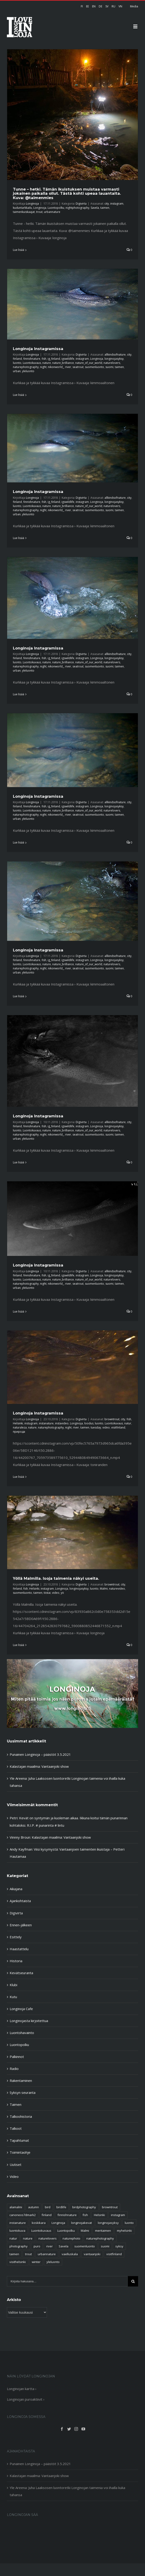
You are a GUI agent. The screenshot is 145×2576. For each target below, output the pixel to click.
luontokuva (17, 2230)
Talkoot (16, 2128)
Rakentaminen (21, 2080)
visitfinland (118, 1427)
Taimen (15, 2104)
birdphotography (84, 2207)
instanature (46, 1423)
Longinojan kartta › (21, 2388)
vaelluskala (70, 2254)
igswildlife (67, 359)
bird (47, 2207)
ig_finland (54, 359)
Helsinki (18, 1423)
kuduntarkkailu (22, 208)
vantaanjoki (92, 2254)
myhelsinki (124, 2230)
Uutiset (15, 2164)
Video (14, 2176)
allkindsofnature (115, 354)
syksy (119, 2246)
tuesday (96, 1427)
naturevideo (117, 1589)
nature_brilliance (63, 363)
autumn (33, 2207)
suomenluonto (94, 367)
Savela (95, 208)
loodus (88, 1423)
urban (17, 371)
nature (46, 363)
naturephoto (71, 2238)
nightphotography (77, 208)
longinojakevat (81, 2223)
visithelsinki (17, 2262)
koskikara (39, 2223)
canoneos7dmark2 (22, 2215)
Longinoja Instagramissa (38, 348)
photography (18, 2246)
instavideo (62, 1423)
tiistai (47, 1593)
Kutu (13, 1996)
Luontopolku (56, 208)
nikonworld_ (56, 367)
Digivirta (81, 204)
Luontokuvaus (32, 363)
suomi (109, 367)
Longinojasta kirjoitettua (29, 2020)
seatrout (78, 367)
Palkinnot (17, 2056)
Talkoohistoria (21, 2116)
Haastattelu (19, 1949)
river (68, 367)
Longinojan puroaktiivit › (25, 2399)
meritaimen (103, 2230)
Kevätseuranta (21, 1972)
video (106, 1427)
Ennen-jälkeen (21, 1925)
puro (37, 2246)
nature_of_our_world (88, 363)
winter (36, 2262)
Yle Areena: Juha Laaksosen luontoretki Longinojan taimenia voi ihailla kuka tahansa (67, 2491)
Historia (16, 1961)
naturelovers (112, 363)
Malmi (104, 1589)
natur (127, 1423)
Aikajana (16, 1888)
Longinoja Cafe (21, 2008)
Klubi (13, 1984)
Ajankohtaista (20, 1900)
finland (17, 359)
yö (62, 1593)
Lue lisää (18, 250)
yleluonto (28, 371)
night (43, 367)
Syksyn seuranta (22, 2092)
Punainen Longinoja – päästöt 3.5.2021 (40, 1754)
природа (19, 1432)
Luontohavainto (22, 2032)
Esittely (16, 1937)
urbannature (52, 212)
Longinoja (32, 204)
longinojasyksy (114, 359)
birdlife (61, 2207)
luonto (17, 363)
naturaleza (20, 1427)
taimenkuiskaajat (24, 212)
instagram (116, 204)
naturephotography (26, 367)
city (106, 204)
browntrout (111, 1419)
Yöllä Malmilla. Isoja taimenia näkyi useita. (56, 1578)
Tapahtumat (19, 2140)
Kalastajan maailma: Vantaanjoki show (39, 1766)
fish (44, 359)
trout (39, 212)
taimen (104, 208)
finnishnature (31, 359)
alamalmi (15, 2207)
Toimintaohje (20, 2152)
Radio (14, 2068)
